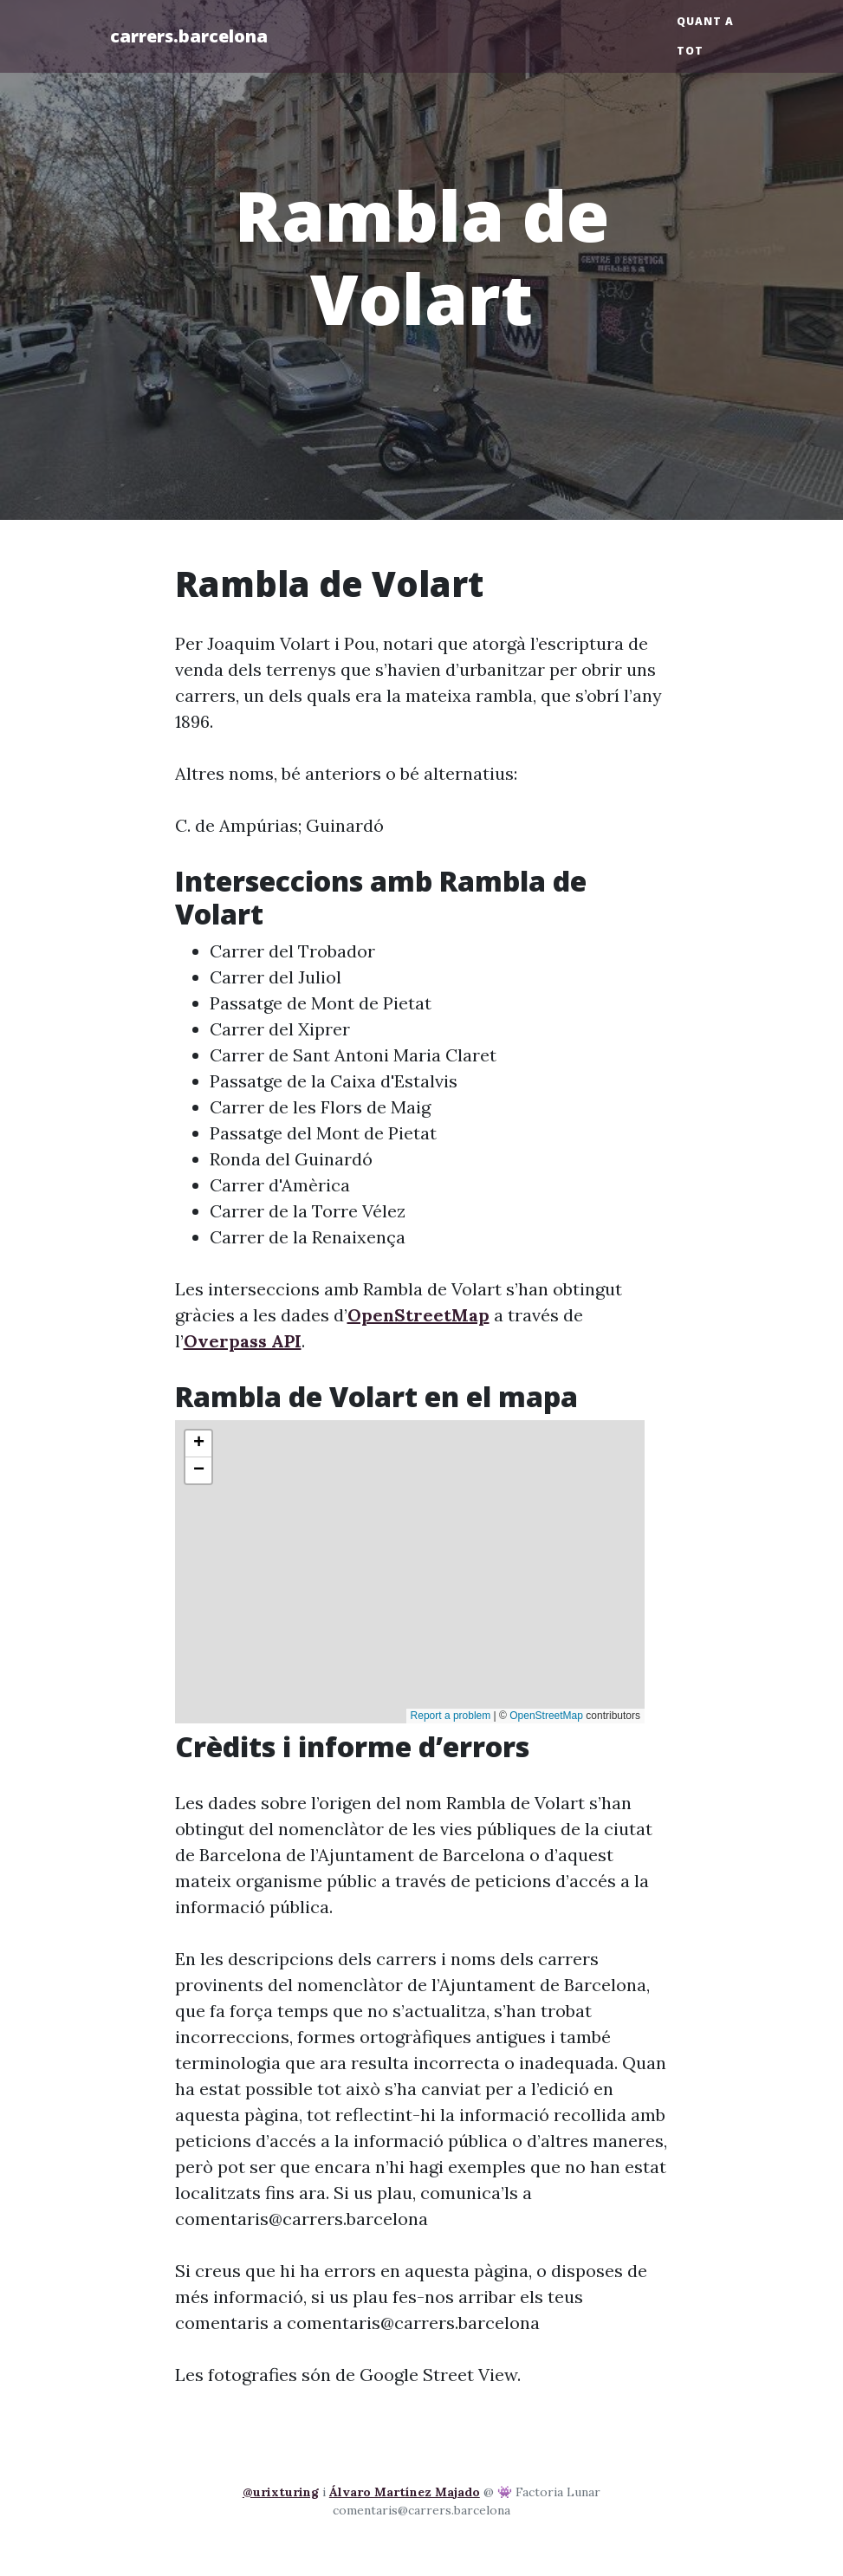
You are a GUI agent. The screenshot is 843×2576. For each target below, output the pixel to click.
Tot (690, 50)
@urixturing (281, 2492)
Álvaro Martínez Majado (404, 2492)
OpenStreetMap (418, 1315)
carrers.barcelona (189, 36)
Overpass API (243, 1341)
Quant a (705, 21)
